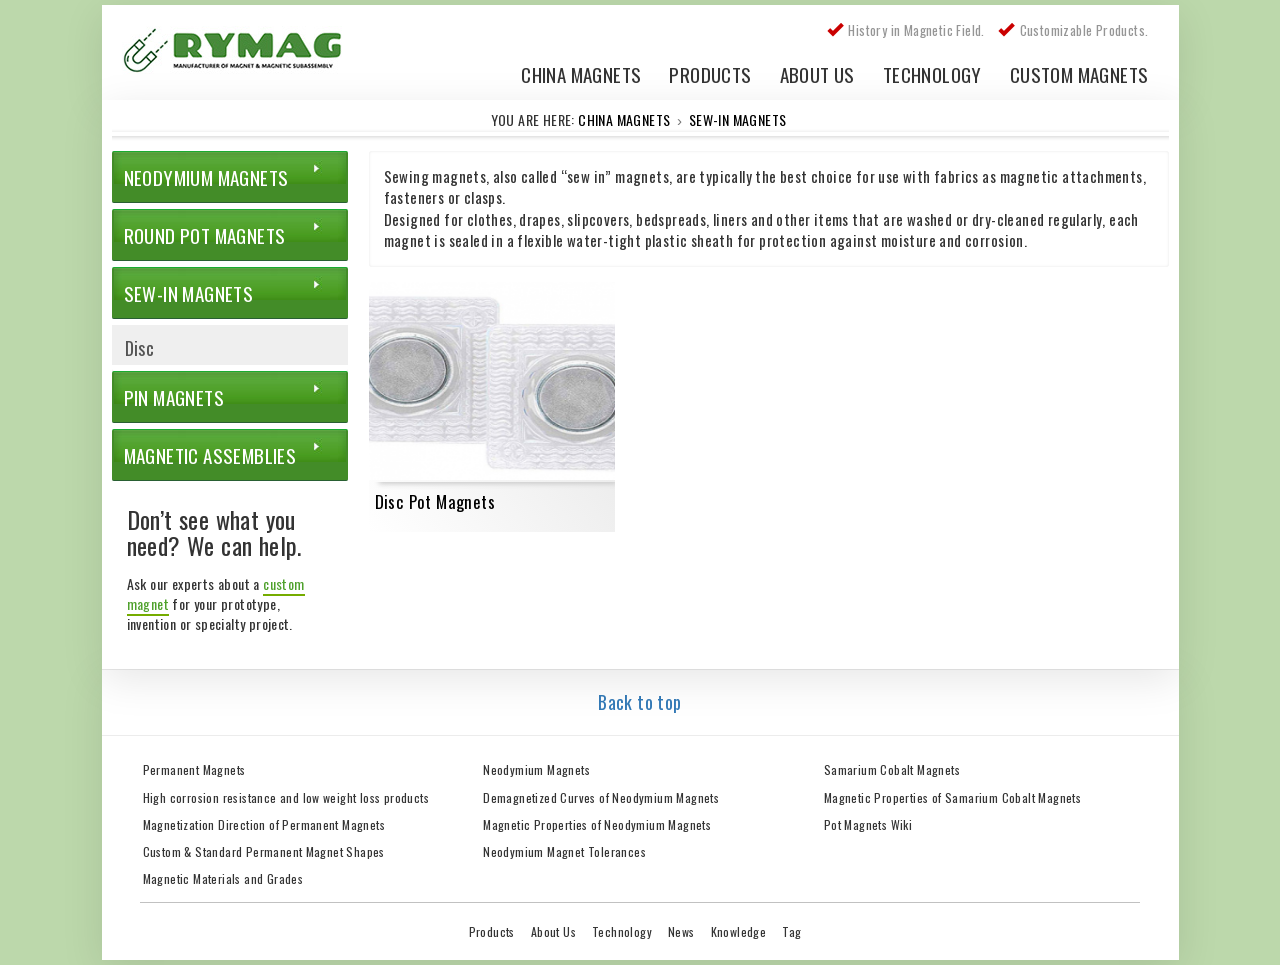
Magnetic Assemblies (210, 455)
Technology (932, 73)
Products (710, 73)
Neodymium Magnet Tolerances (564, 851)
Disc (140, 348)
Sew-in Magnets (738, 119)
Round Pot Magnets (205, 235)
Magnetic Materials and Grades (223, 878)
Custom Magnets (1079, 73)
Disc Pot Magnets (435, 501)
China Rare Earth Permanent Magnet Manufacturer (242, 55)
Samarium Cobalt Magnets (892, 769)
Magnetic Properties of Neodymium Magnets (597, 824)
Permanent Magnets (194, 769)
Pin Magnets (174, 397)
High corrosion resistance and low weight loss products (286, 797)
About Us (817, 73)
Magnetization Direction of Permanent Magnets (264, 824)
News (681, 931)
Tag (791, 931)
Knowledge (739, 931)
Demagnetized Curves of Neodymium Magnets (601, 797)
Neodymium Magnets (206, 177)
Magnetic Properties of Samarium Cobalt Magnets (952, 797)
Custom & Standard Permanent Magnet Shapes (264, 851)
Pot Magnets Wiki (868, 824)
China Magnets (581, 73)
